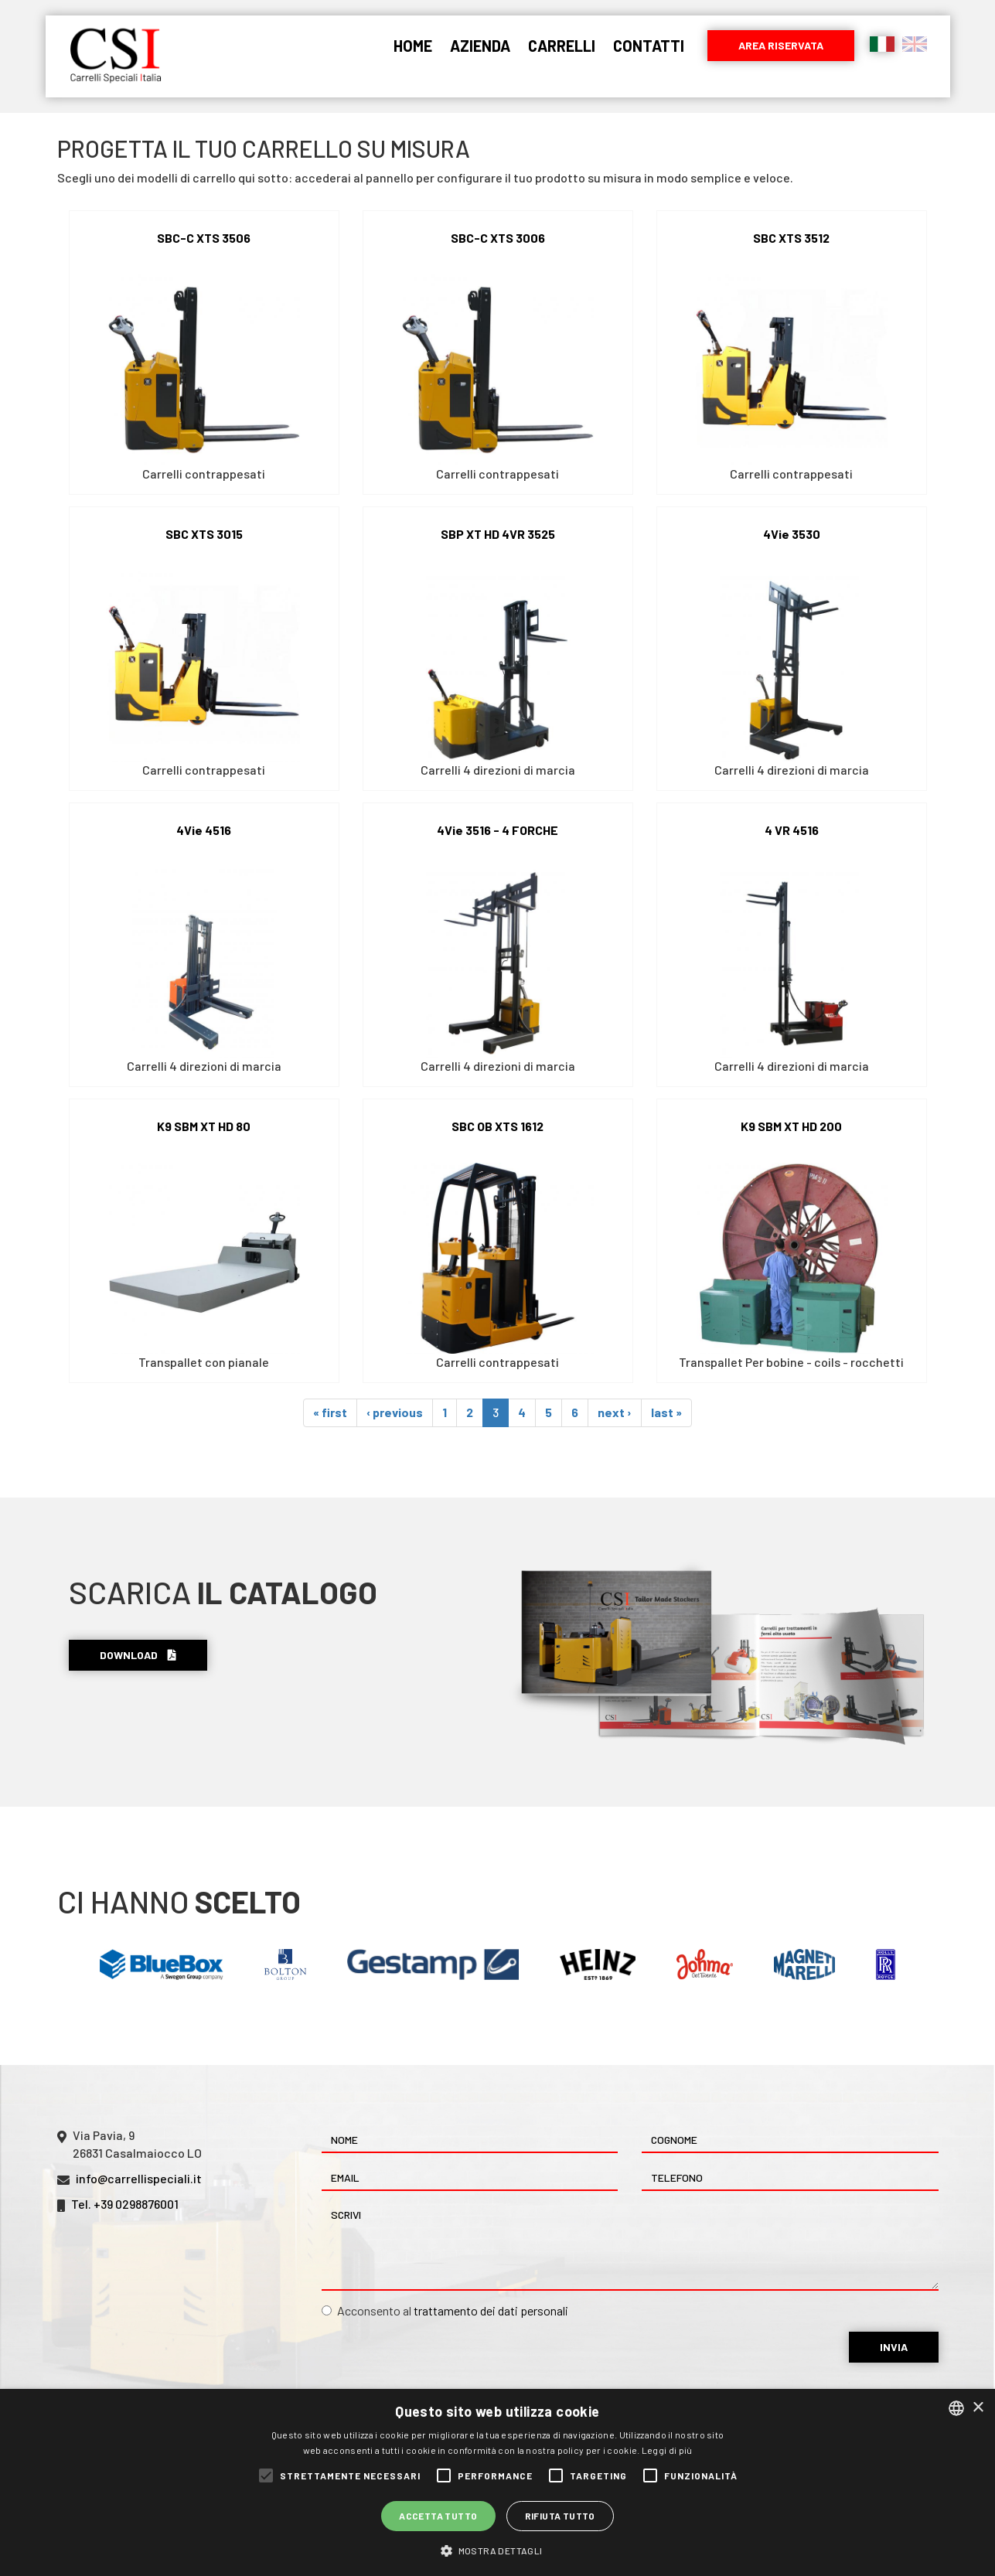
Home (413, 45)
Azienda (480, 45)
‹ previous (394, 1412)
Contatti (648, 45)
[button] (497, 2550)
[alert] (497, 2482)
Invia (894, 2346)
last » (666, 1412)
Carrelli (561, 45)
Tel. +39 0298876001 (125, 2203)
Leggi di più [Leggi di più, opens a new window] (667, 2450)
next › (615, 1412)
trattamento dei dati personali (491, 2310)
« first (330, 1412)
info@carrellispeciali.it (139, 2178)
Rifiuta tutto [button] (560, 2515)
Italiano (882, 44)
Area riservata (780, 45)
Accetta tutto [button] (438, 2515)
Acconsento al (445, 2310)
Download (138, 1654)
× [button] (977, 2408)
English (914, 44)
